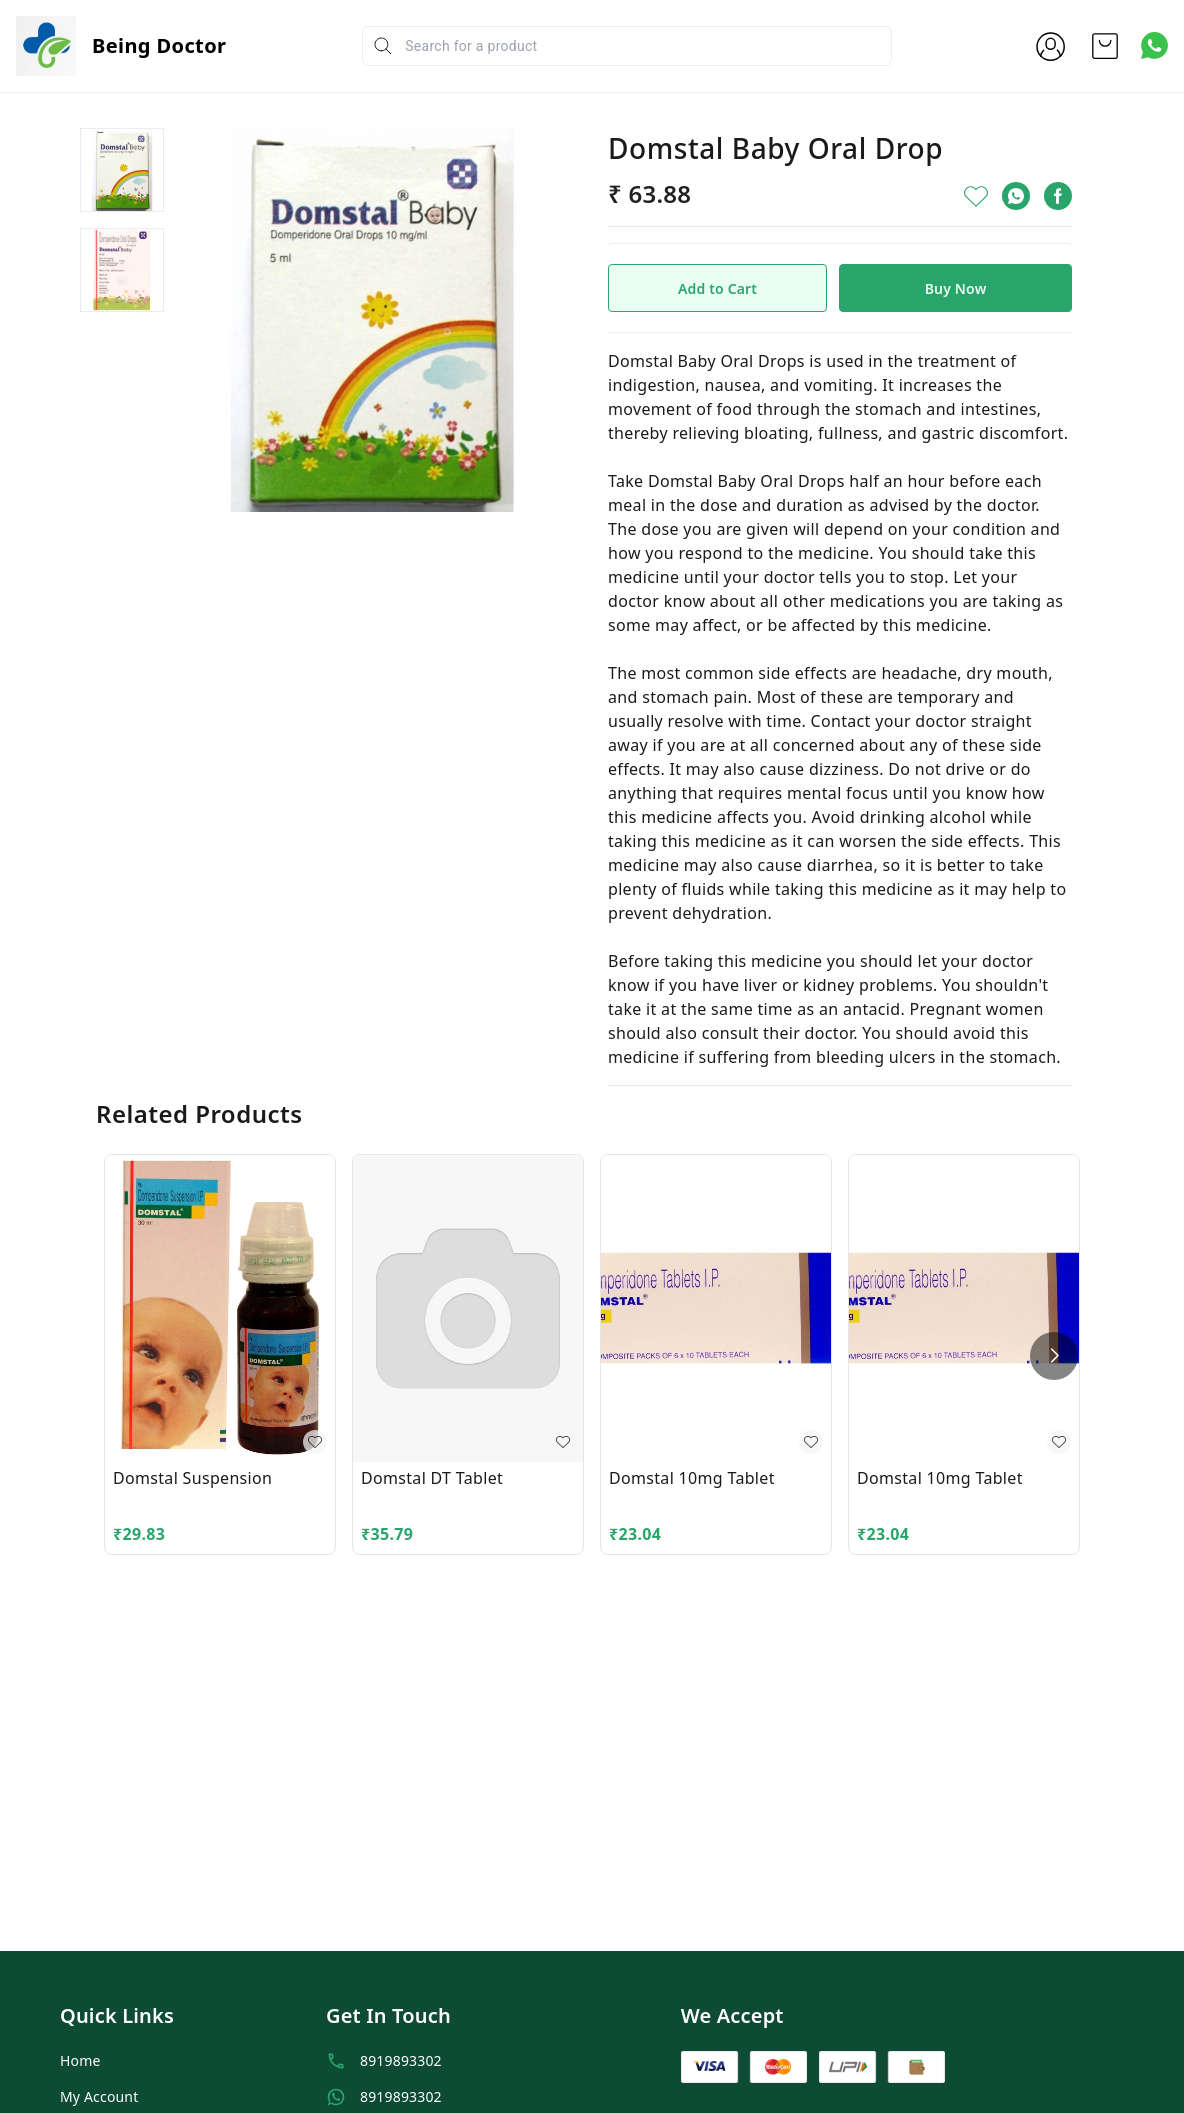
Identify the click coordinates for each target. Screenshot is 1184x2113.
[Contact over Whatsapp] (1154, 45)
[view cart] (1105, 46)
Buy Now (956, 288)
